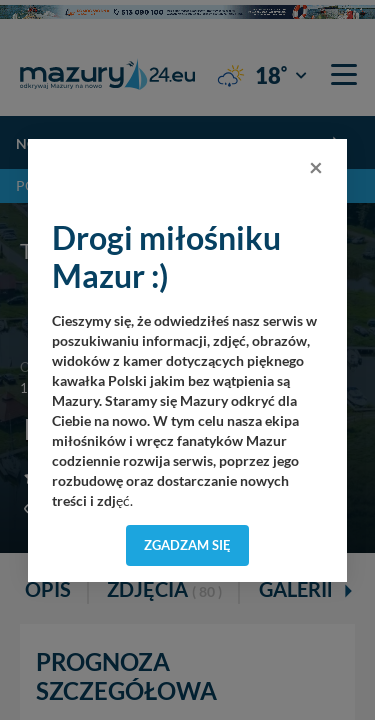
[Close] (316, 167)
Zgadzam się (187, 545)
